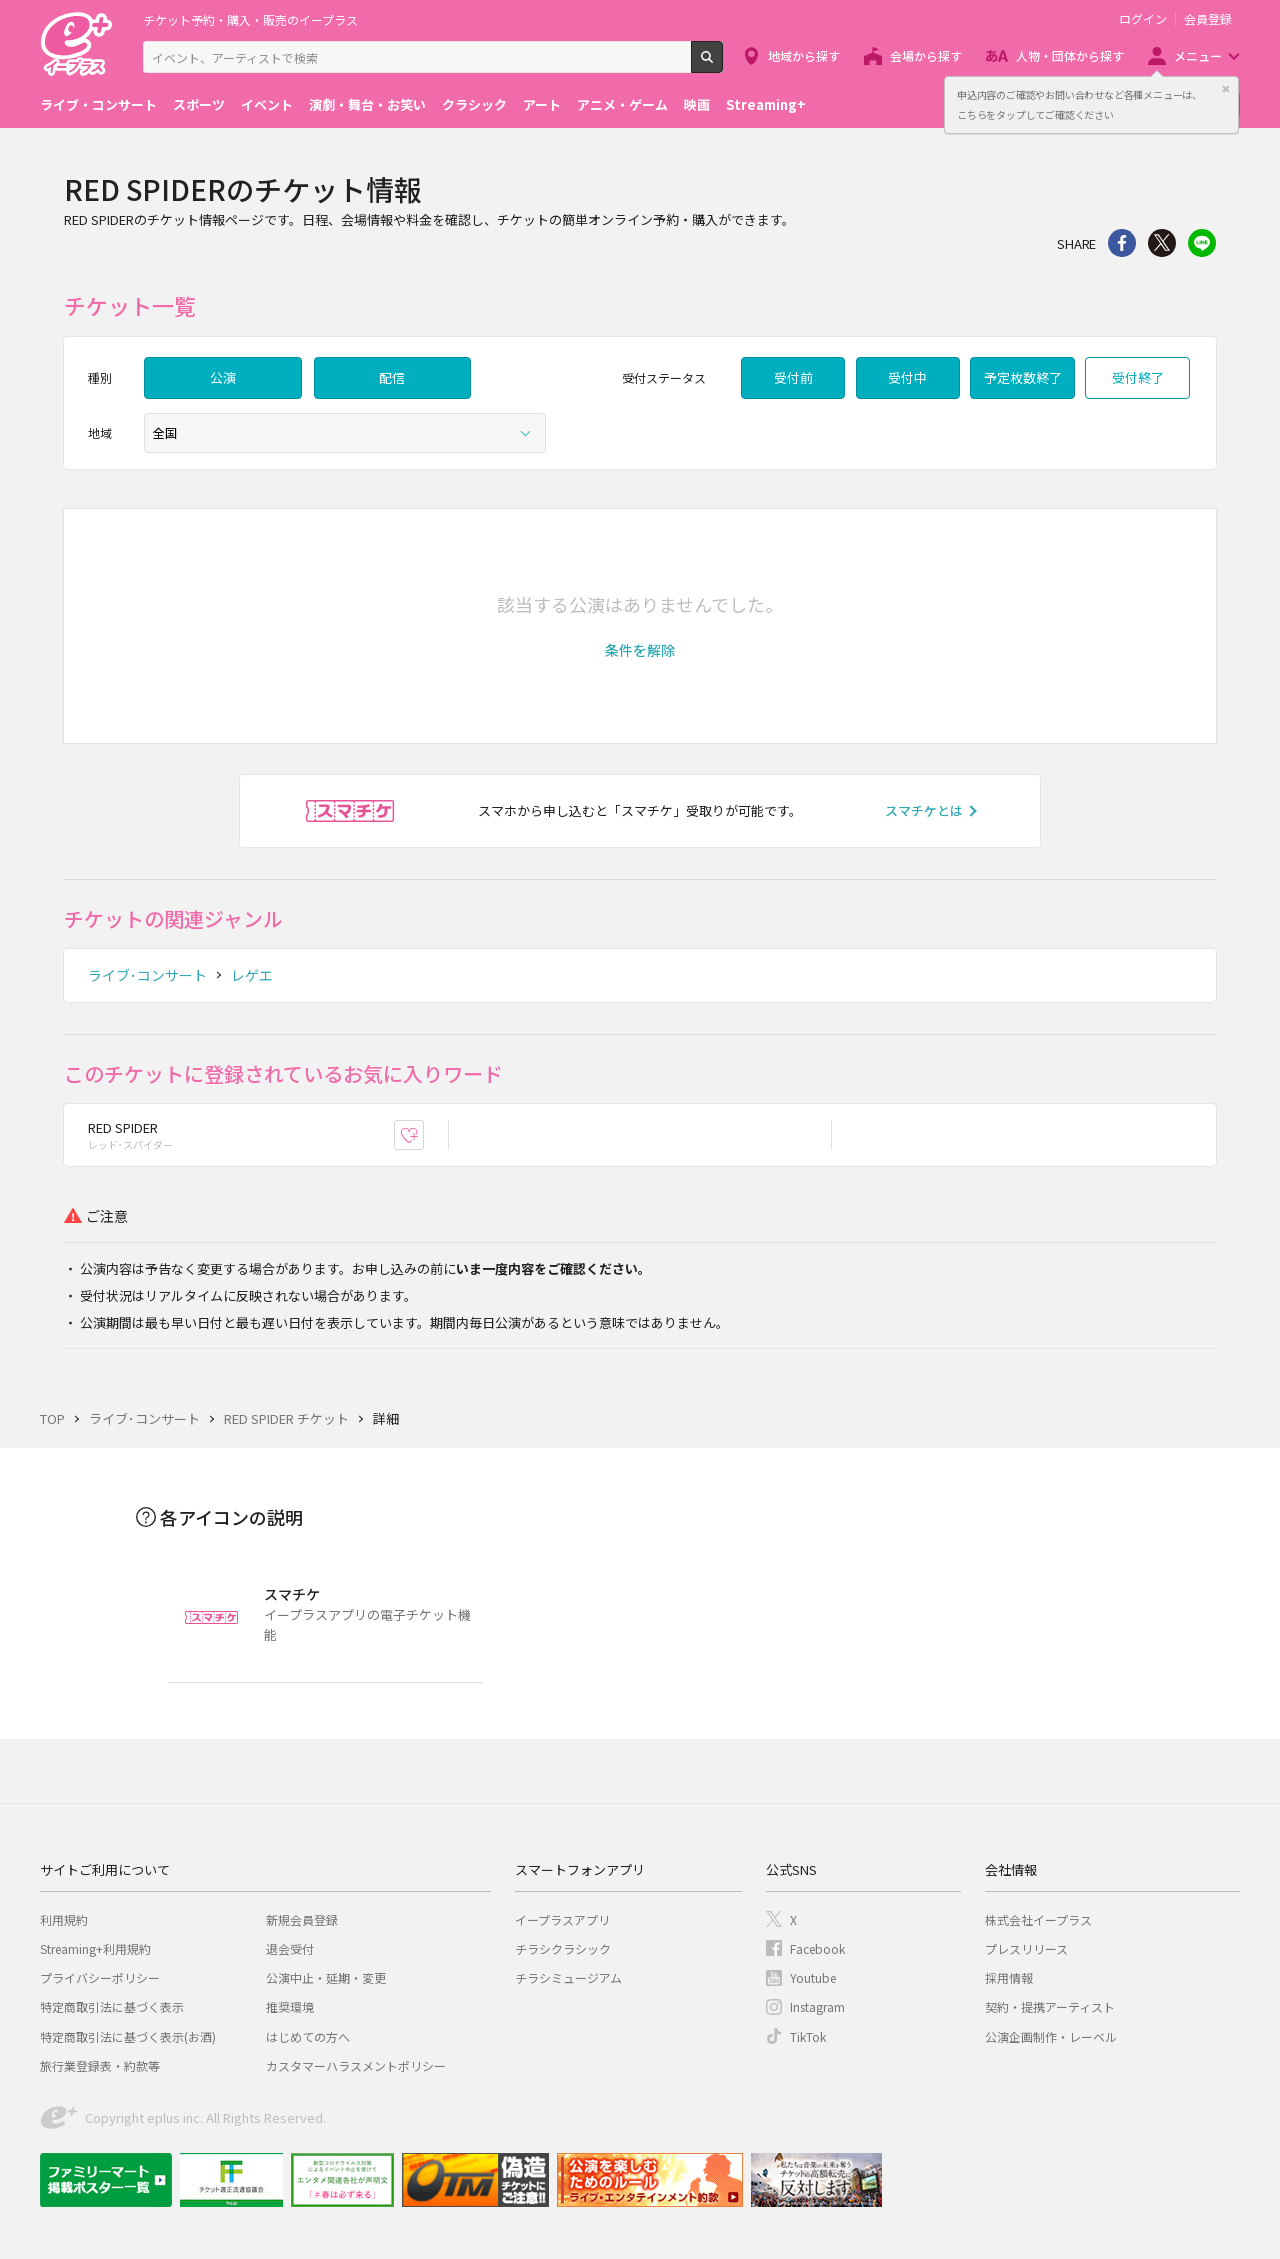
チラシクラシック (563, 1948)
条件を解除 (640, 650)
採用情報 (1009, 1977)
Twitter (1162, 243)
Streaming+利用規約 (95, 1948)
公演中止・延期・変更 (326, 1977)
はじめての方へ (308, 2036)
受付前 (793, 377)
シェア (1122, 243)
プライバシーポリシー (100, 1977)
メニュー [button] (1198, 55)
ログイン (1143, 19)
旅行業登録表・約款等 (100, 2065)
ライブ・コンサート (98, 104)
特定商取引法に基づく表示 (112, 2006)
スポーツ (199, 104)
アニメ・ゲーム (622, 104)
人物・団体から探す (1070, 55)
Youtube (813, 1977)
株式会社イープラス (1038, 1919)
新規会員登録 (302, 1919)
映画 (697, 104)
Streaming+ (766, 104)
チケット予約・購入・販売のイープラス (250, 19)
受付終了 (1138, 377)
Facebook (817, 1948)
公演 (223, 377)
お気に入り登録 (423, 1134)
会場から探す (926, 55)
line (1202, 243)
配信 (392, 377)
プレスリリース (1026, 1948)
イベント (267, 104)
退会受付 (290, 1948)
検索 (722, 65)
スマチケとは (924, 810)
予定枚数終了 (1023, 377)
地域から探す (804, 55)
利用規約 (64, 1919)
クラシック (474, 104)
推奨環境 (290, 2006)
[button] (640, 650)
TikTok (808, 2036)
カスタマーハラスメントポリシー (356, 2065)
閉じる (1226, 89)
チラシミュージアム (568, 1977)
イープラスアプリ (562, 1919)
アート (542, 104)
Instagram (817, 2006)
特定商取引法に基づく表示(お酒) (128, 2036)
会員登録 (1208, 19)
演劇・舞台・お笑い (367, 104)
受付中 (907, 377)
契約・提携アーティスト (1050, 2006)
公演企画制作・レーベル (1051, 2036)
